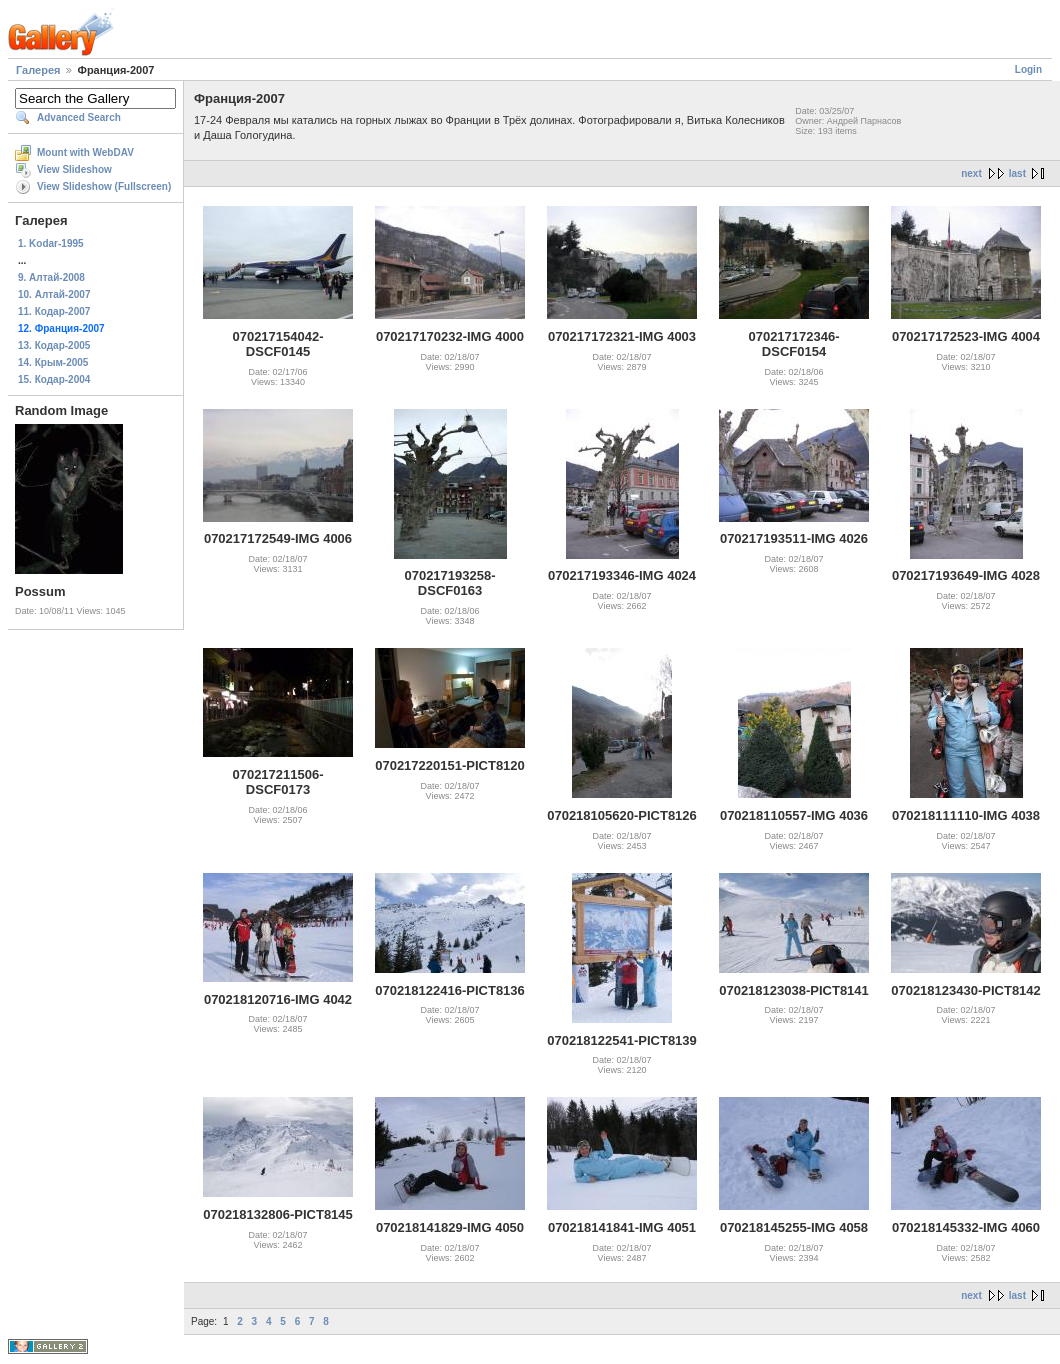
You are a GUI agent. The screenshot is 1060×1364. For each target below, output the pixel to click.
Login (1028, 69)
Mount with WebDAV (85, 152)
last (1017, 173)
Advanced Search (79, 117)
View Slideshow (74, 169)
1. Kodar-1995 (51, 243)
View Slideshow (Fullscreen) (104, 186)
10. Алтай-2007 (54, 294)
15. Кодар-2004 (54, 379)
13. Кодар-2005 (54, 345)
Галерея (38, 70)
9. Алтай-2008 (51, 277)
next (971, 173)
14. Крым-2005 (53, 362)
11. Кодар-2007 (54, 311)
